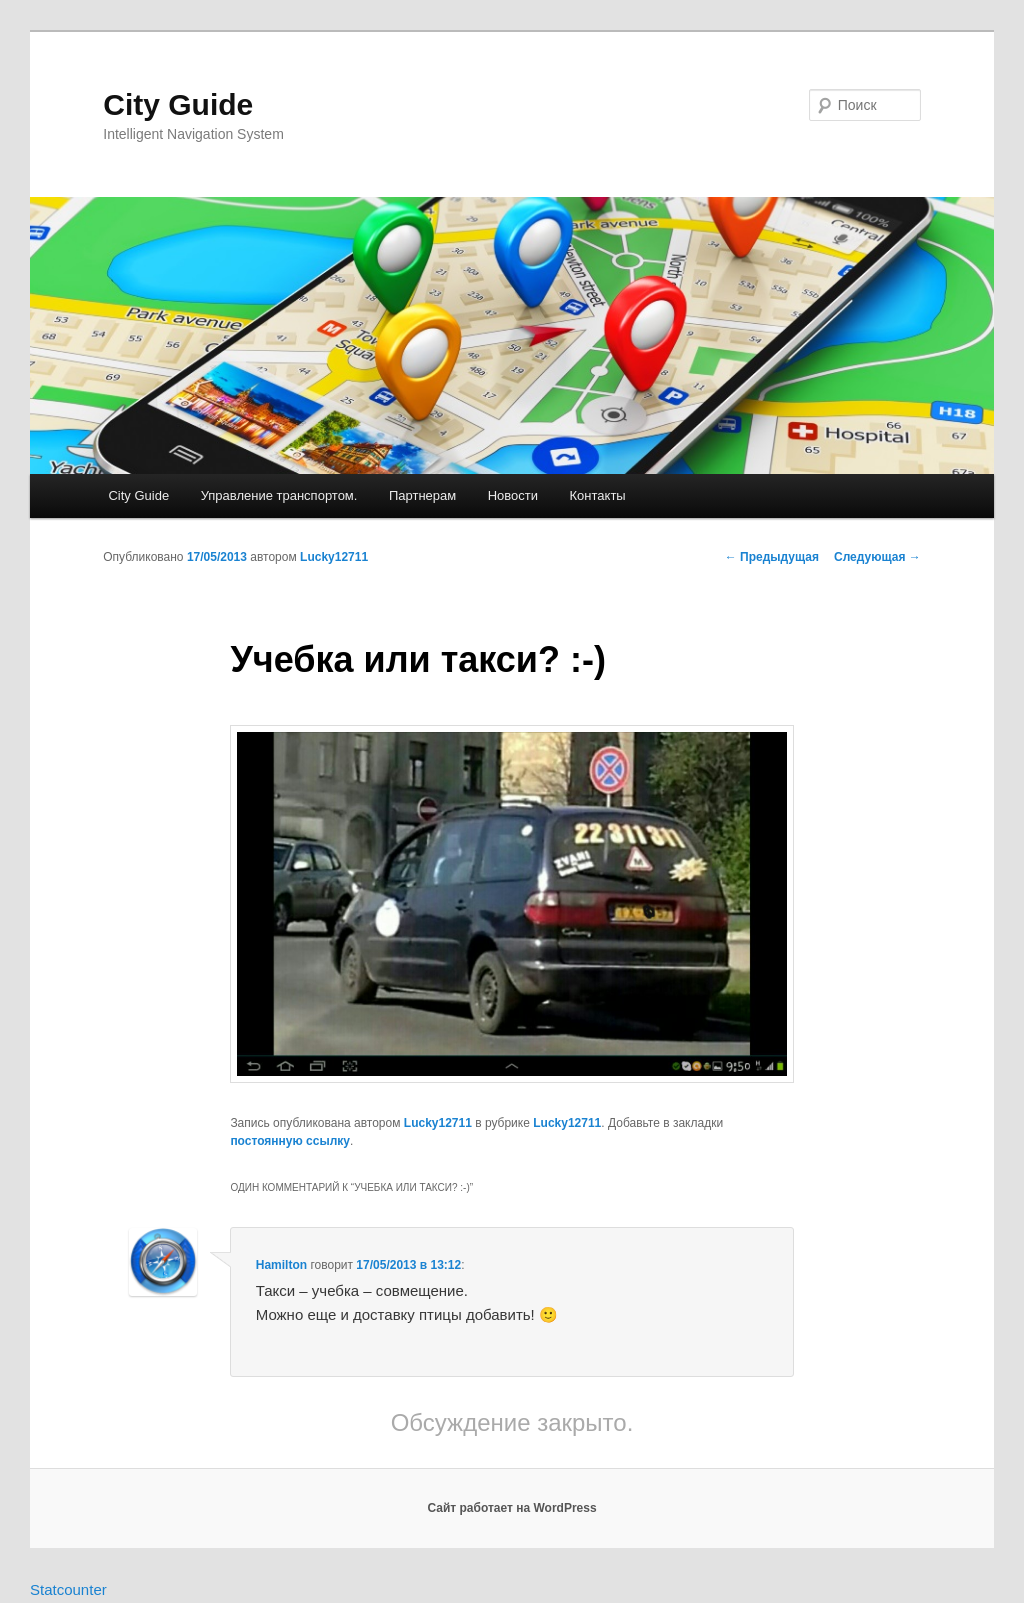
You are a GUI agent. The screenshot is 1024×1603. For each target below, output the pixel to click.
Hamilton (281, 1265)
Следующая (877, 557)
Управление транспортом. (279, 495)
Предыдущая (772, 557)
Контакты (598, 495)
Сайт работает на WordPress (511, 1508)
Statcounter (68, 1589)
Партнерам (422, 495)
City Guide (178, 104)
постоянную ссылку (290, 1141)
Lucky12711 (334, 557)
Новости (513, 495)
